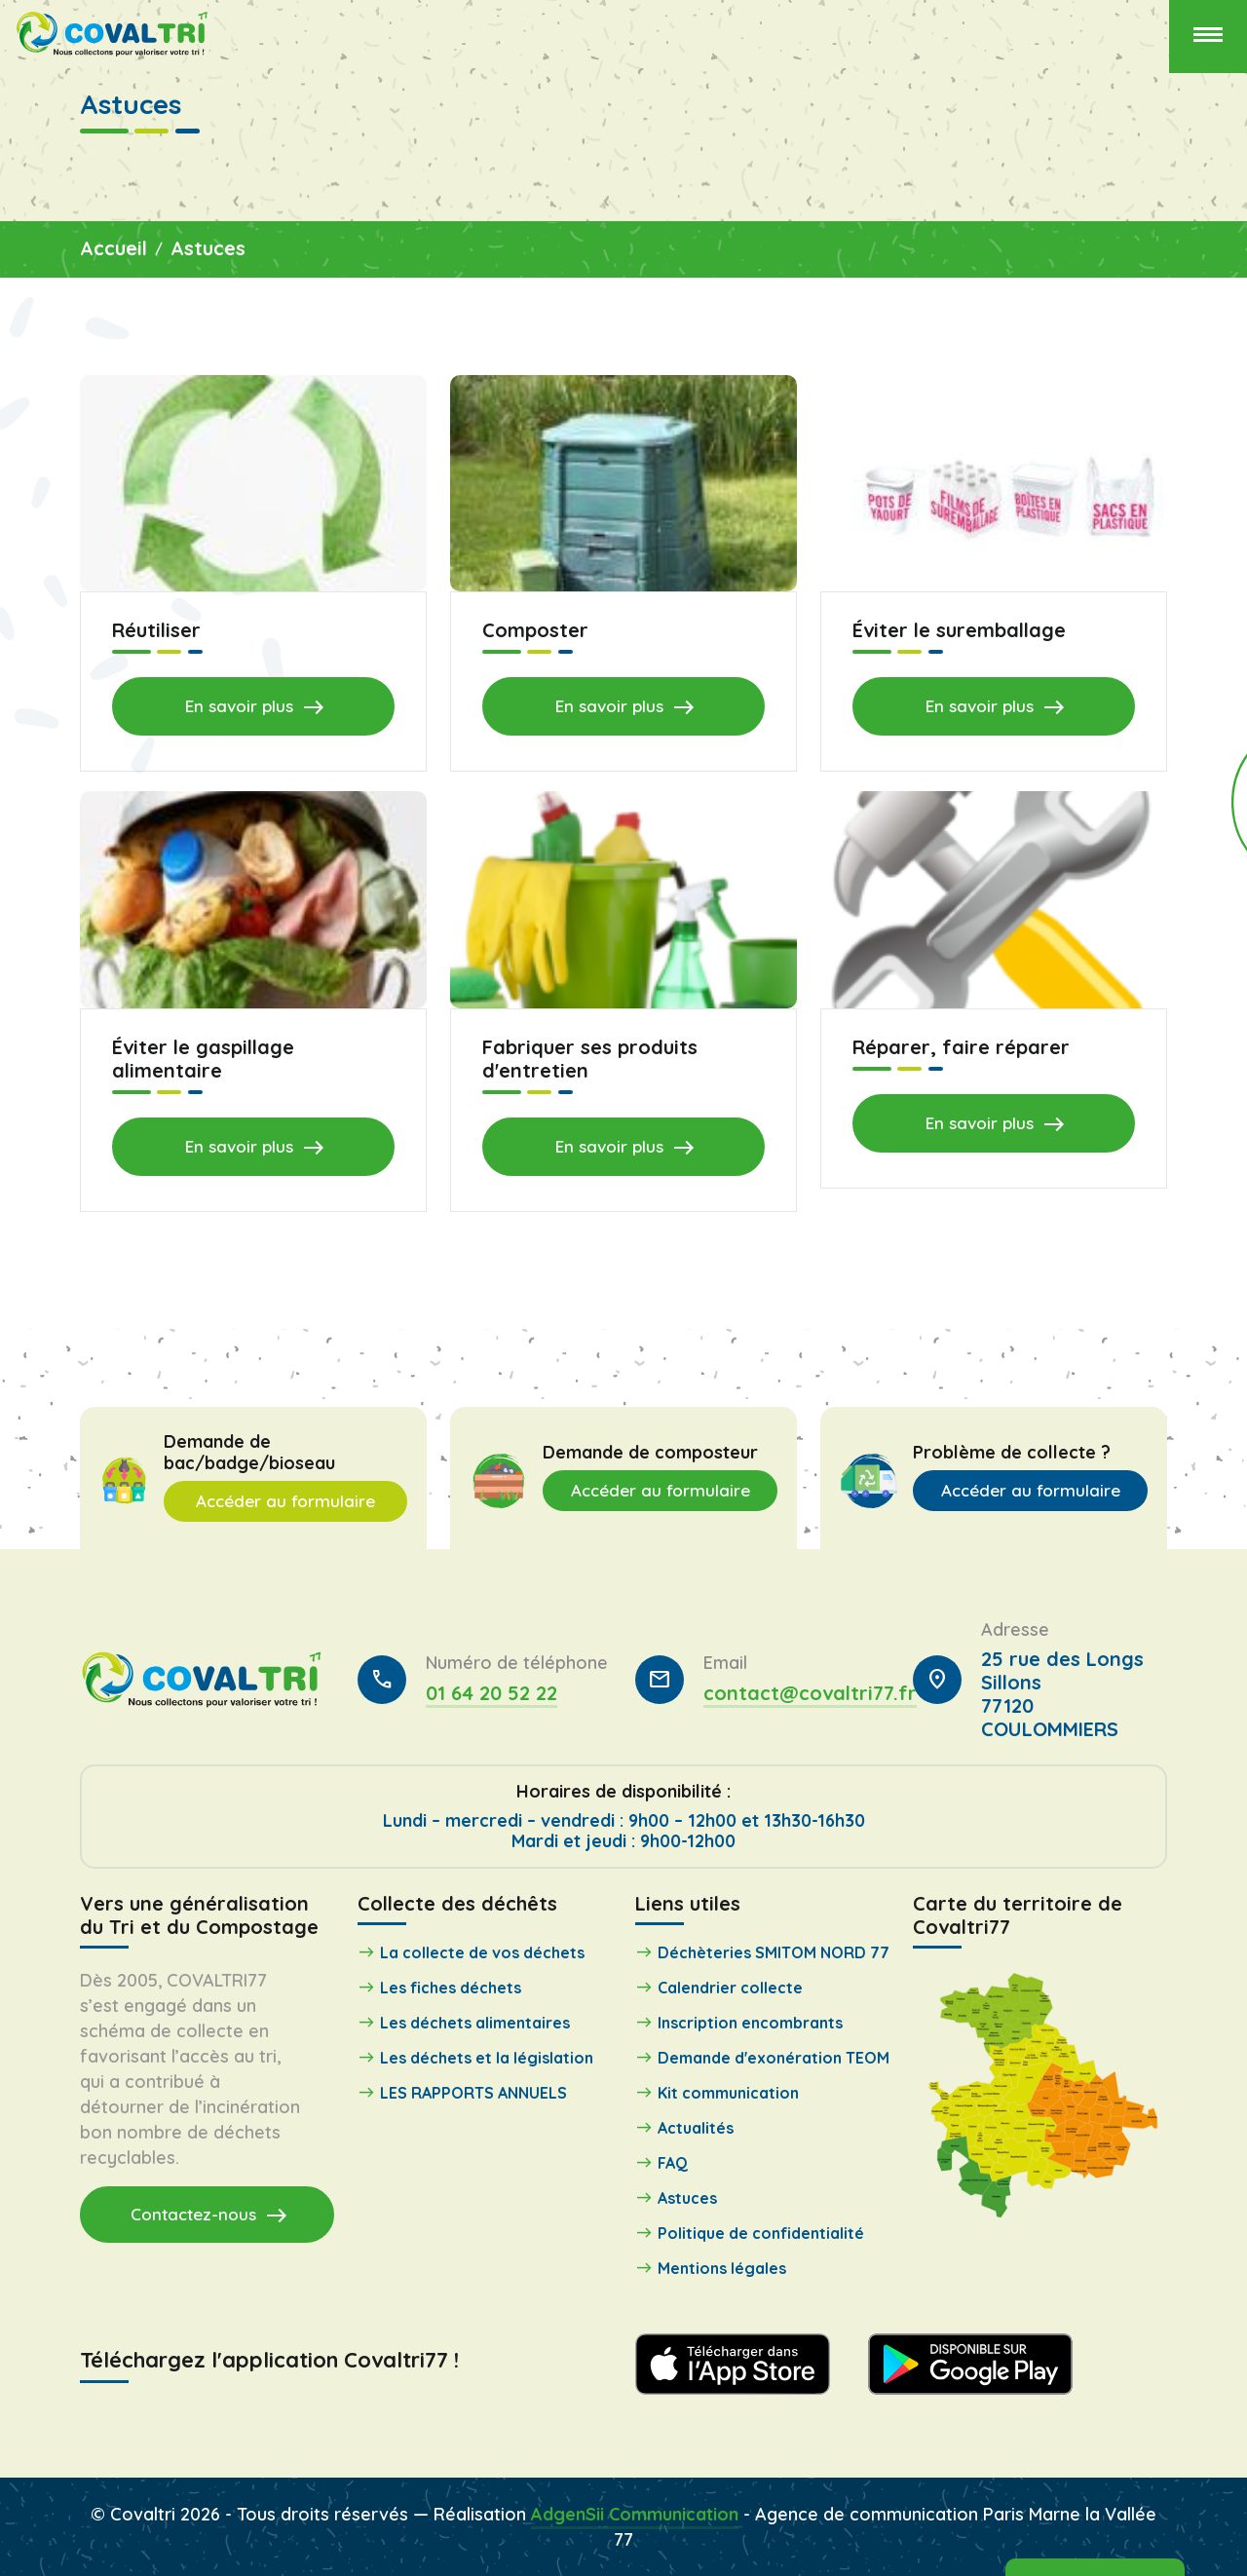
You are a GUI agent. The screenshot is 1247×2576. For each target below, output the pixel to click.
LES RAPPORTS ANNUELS (473, 2093)
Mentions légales (722, 2268)
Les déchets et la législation (486, 2057)
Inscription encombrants (750, 2022)
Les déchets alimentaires (475, 2022)
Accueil (113, 248)
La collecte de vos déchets (482, 1952)
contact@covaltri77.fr (810, 1693)
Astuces (208, 248)
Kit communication (728, 2093)
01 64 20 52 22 (491, 1693)
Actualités (696, 2128)
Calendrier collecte (730, 1987)
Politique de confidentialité (761, 2233)
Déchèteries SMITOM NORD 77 (773, 1952)
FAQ (673, 2163)
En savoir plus (255, 707)
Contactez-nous (209, 2214)
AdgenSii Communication (634, 2513)
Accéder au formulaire (285, 1501)
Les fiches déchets (450, 1987)
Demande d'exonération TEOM (773, 2057)
